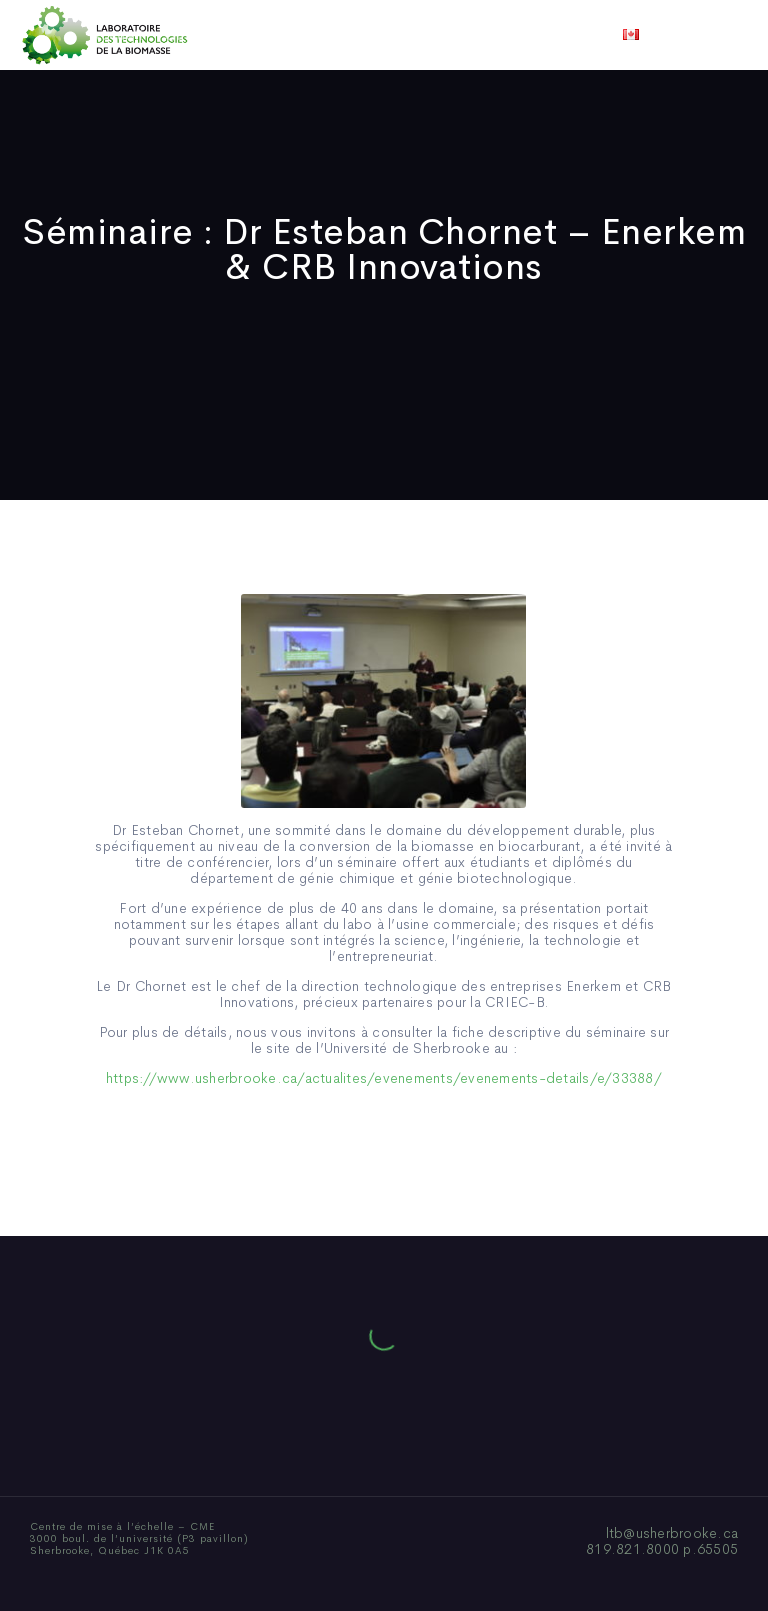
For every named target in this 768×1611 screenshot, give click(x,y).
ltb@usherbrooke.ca (672, 1533)
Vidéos (541, 35)
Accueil (116, 35)
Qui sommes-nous (227, 35)
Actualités (458, 35)
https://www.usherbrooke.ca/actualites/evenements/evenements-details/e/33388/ (384, 1078)
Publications (356, 35)
